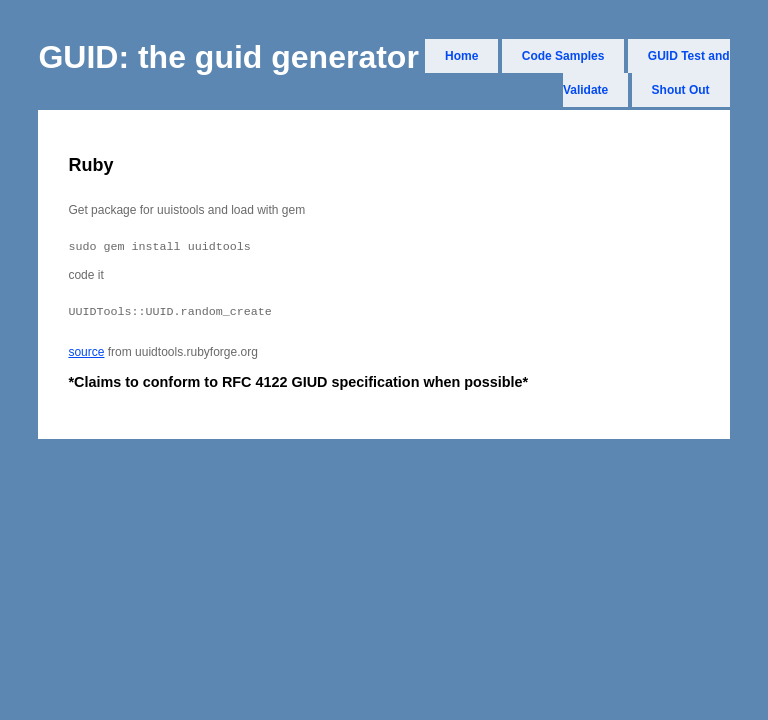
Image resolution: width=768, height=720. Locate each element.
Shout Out (681, 90)
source (86, 358)
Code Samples (563, 56)
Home (461, 56)
